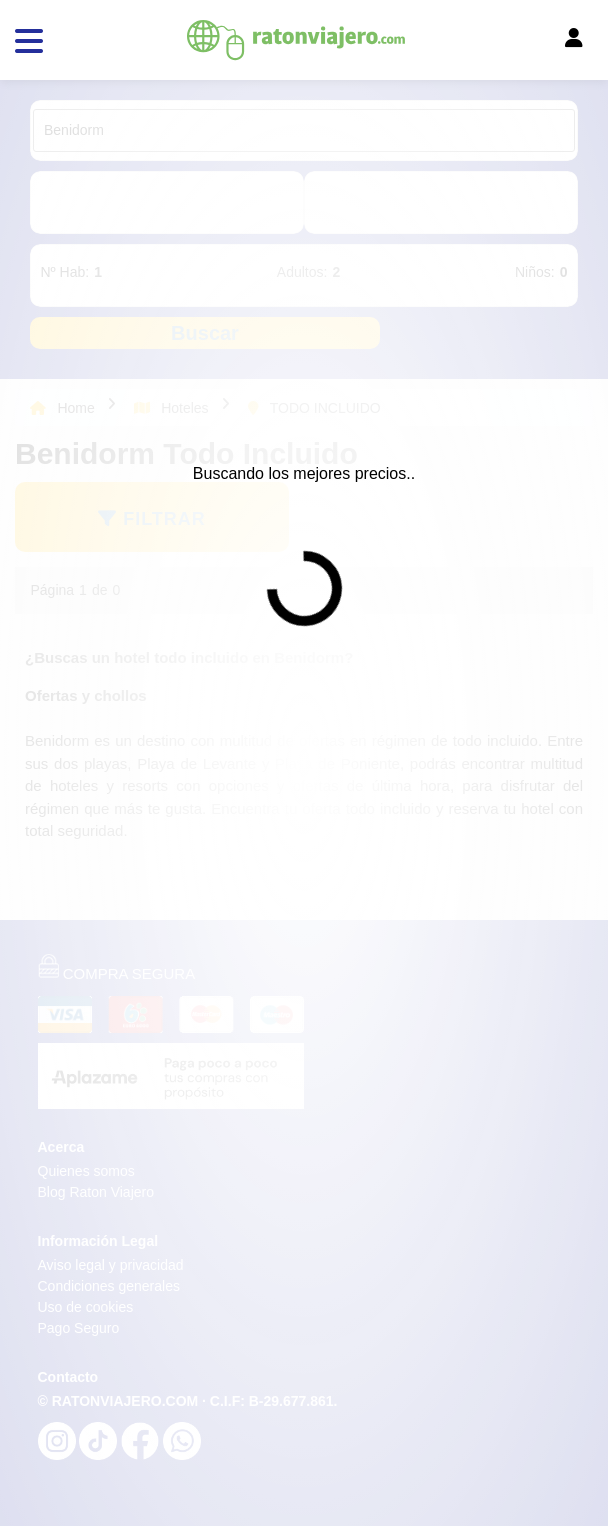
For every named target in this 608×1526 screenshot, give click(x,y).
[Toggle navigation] (429, 43)
